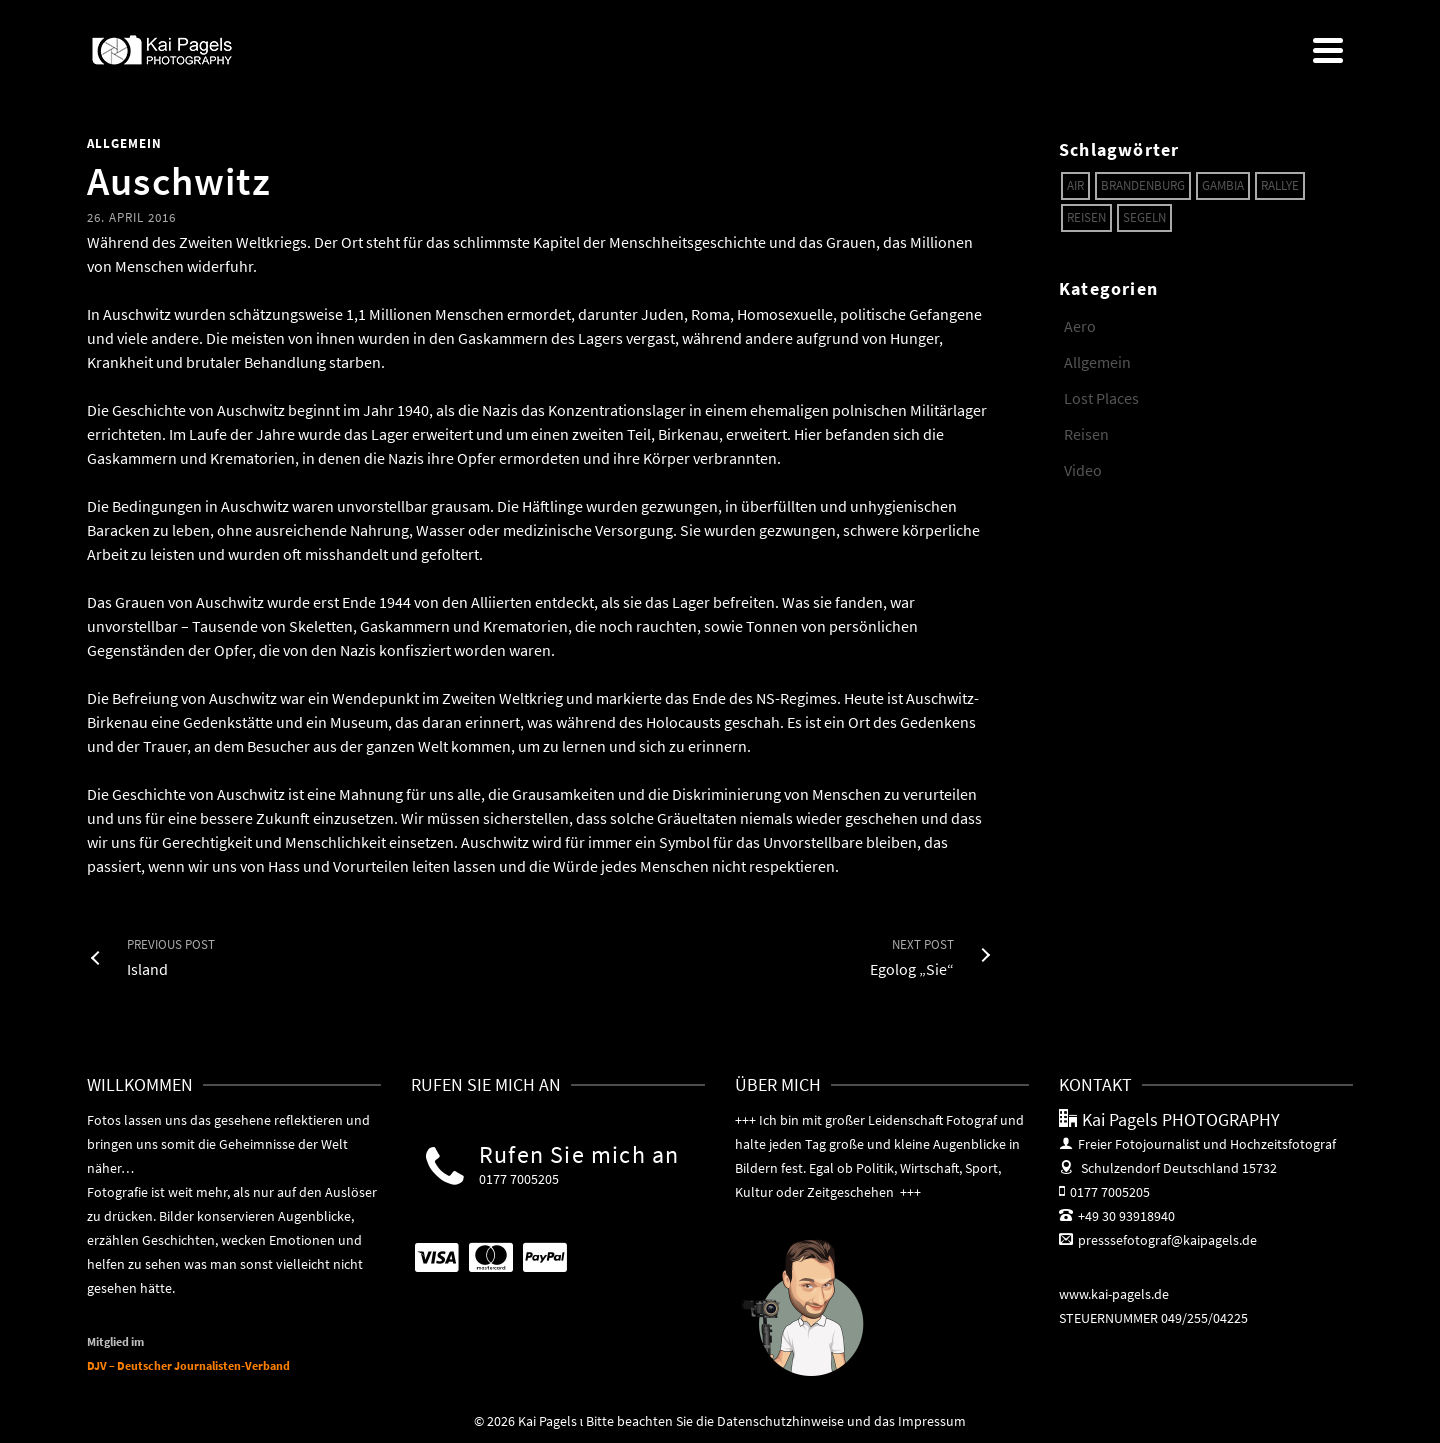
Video (1083, 470)
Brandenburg (1143, 185)
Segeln (1144, 217)
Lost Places (1101, 398)
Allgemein (124, 143)
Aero (1080, 326)
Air (1075, 185)
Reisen (1086, 217)
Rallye (1280, 185)
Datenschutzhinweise (780, 1421)
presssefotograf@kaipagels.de (1158, 1240)
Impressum (932, 1421)
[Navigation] (1328, 50)
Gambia (1223, 185)
